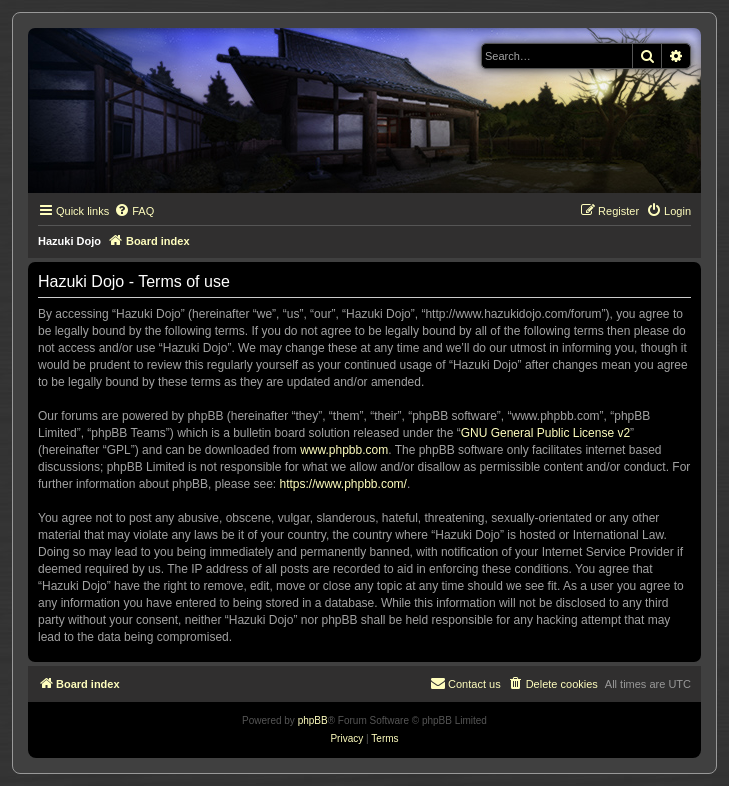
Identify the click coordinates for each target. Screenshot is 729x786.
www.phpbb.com (344, 450)
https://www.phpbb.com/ (342, 484)
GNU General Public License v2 (545, 433)
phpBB (313, 720)
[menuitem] (134, 211)
